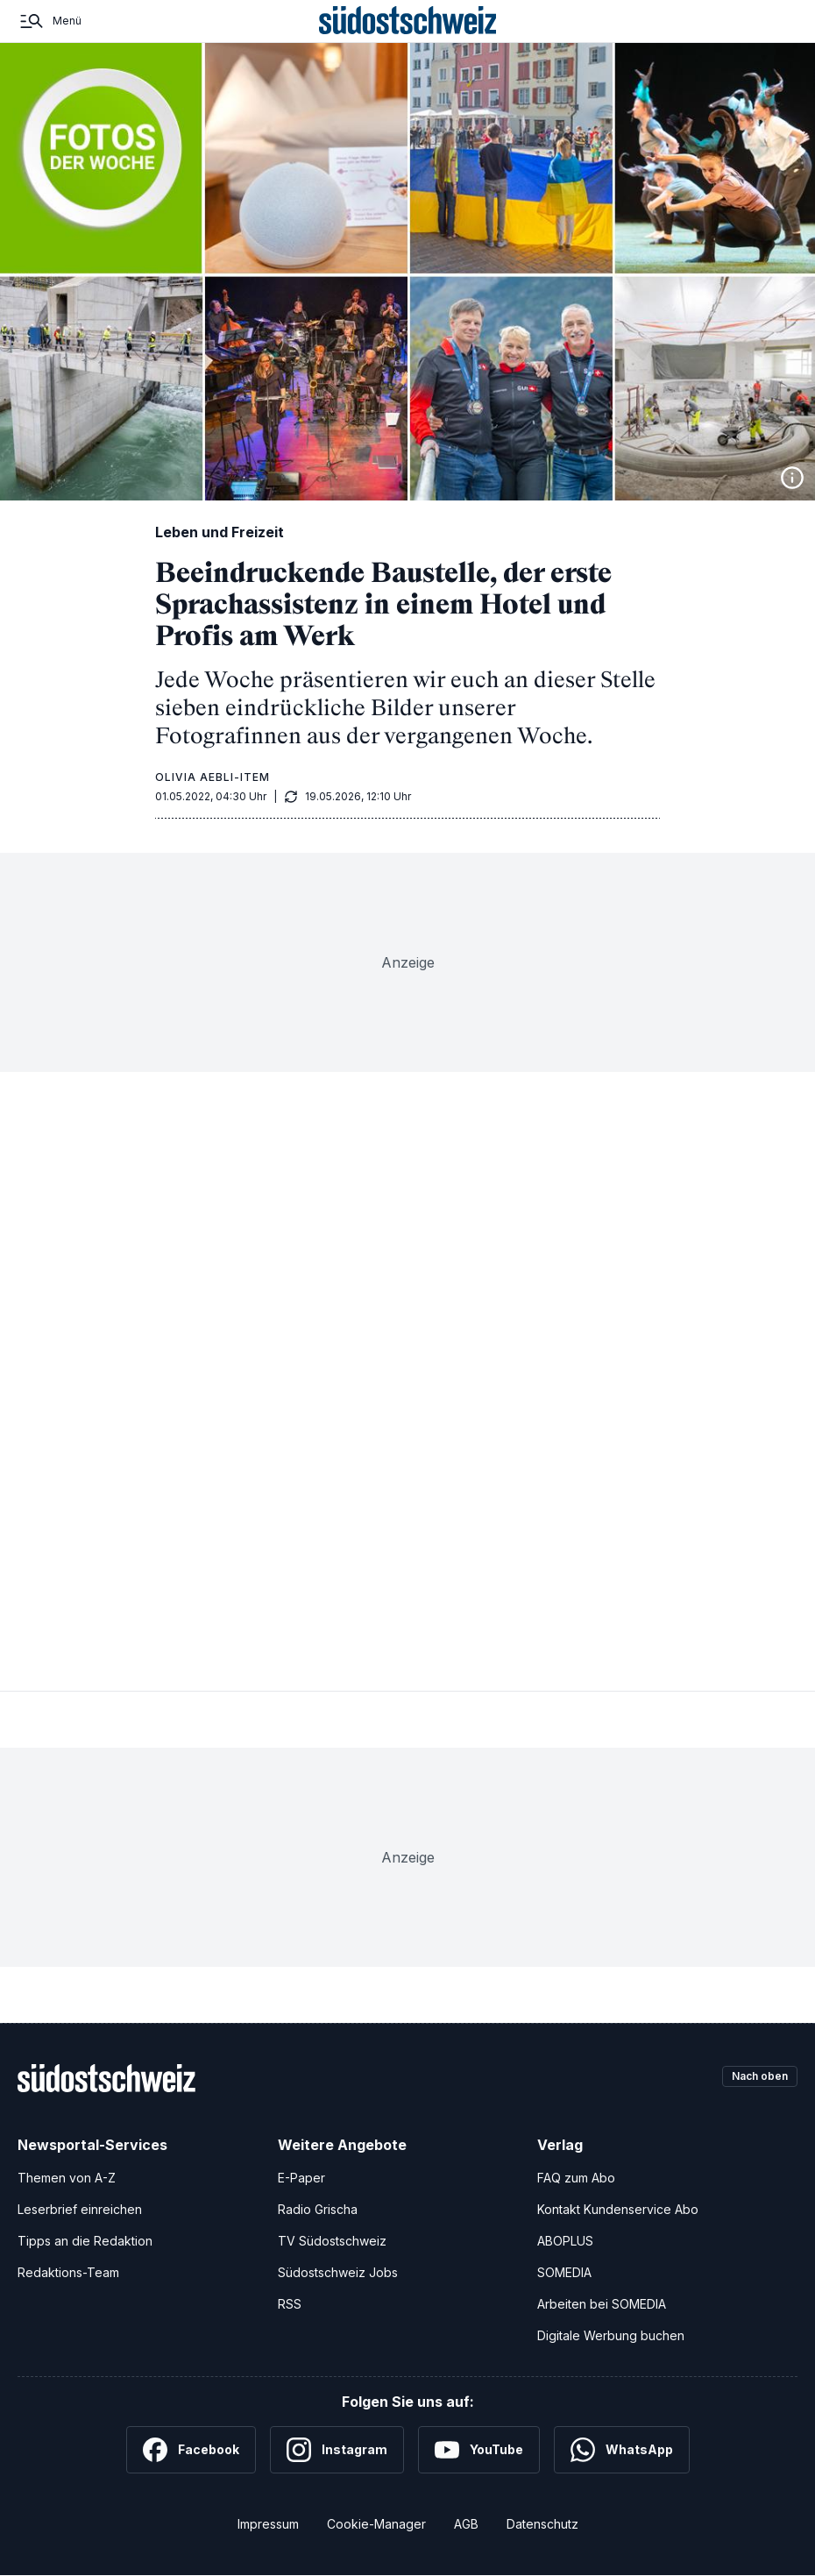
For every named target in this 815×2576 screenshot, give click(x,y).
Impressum (268, 2523)
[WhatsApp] (622, 2449)
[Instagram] (337, 2449)
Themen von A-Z (67, 2177)
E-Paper (301, 2177)
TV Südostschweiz (332, 2240)
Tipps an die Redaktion (85, 2240)
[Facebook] (191, 2449)
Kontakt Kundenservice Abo (617, 2209)
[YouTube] (479, 2449)
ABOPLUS (565, 2240)
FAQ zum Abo (576, 2177)
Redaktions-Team (68, 2272)
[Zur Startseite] (408, 21)
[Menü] (50, 21)
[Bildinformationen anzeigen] (792, 477)
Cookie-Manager (376, 2523)
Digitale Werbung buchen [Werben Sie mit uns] (610, 2335)
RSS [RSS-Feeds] (289, 2303)
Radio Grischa (318, 2209)
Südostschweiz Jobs (338, 2272)
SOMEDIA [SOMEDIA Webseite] (564, 2272)
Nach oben (752, 2077)
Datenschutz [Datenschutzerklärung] (542, 2523)
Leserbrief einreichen (80, 2209)
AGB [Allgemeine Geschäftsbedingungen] (466, 2523)
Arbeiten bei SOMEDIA (601, 2303)
